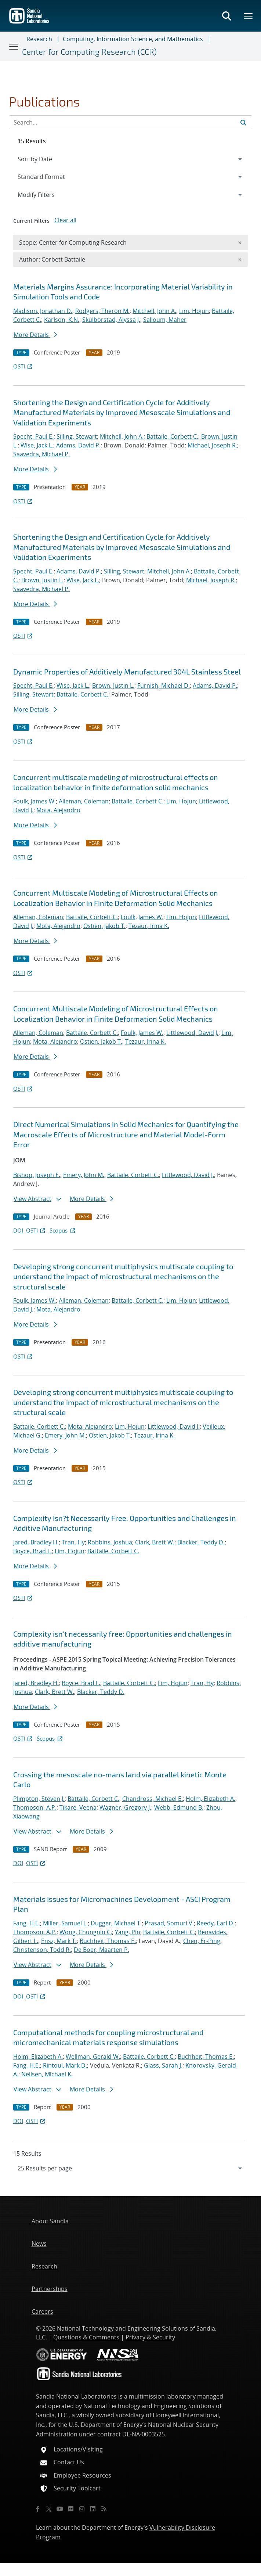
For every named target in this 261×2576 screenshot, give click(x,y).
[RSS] (103, 2508)
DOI (18, 1230)
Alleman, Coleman (84, 801)
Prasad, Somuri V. (169, 1923)
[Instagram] (81, 2508)
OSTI (23, 366)
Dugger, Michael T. (116, 1923)
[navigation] (130, 2168)
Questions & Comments (86, 2337)
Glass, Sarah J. (163, 2065)
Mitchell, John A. (154, 311)
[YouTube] (59, 2508)
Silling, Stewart (77, 436)
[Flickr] (70, 2508)
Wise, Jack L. (37, 445)
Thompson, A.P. (35, 1807)
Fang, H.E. (26, 1923)
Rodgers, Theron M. (102, 311)
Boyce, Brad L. (32, 1551)
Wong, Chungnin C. (85, 1932)
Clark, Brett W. (154, 1542)
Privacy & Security (150, 2337)
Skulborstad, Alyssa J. (111, 320)
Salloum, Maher (164, 320)
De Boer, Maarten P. (101, 1950)
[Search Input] (130, 122)
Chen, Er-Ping (201, 1941)
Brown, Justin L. (42, 580)
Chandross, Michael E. (152, 1799)
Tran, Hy (73, 1542)
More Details (35, 335)
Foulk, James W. (34, 801)
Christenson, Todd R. (42, 1950)
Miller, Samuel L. (65, 1923)
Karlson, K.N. (61, 320)
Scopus (63, 1230)
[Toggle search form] (226, 16)
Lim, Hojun (194, 311)
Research (39, 39)
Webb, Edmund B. (178, 1807)
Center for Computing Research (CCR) (89, 52)
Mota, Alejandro (58, 810)
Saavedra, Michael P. (41, 454)
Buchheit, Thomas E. (108, 1941)
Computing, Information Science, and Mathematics (133, 39)
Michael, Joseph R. (212, 445)
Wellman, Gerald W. (93, 2056)
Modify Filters (46, 194)
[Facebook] (37, 2508)
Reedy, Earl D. (216, 1923)
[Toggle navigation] (14, 46)
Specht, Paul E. (33, 436)
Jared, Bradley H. (36, 1542)
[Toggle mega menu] (248, 16)
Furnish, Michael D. (163, 685)
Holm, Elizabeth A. (210, 1799)
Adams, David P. (78, 445)
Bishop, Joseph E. (36, 1175)
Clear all (65, 220)
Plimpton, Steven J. (39, 1799)
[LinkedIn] (92, 2508)
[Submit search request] (243, 122)
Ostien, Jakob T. (104, 926)
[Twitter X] (48, 2508)
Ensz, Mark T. (59, 1941)
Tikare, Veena (78, 1807)
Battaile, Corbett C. (172, 436)
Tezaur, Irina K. (148, 926)
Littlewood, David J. (192, 1033)
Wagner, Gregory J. (125, 1807)
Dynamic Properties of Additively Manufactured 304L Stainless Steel (127, 671)
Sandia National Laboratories (76, 2396)
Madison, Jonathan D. (42, 311)
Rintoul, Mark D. (65, 2065)
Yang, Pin (127, 1932)
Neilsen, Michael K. (47, 2074)
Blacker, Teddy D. (201, 1542)
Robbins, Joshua (110, 1542)
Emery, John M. (83, 1175)
